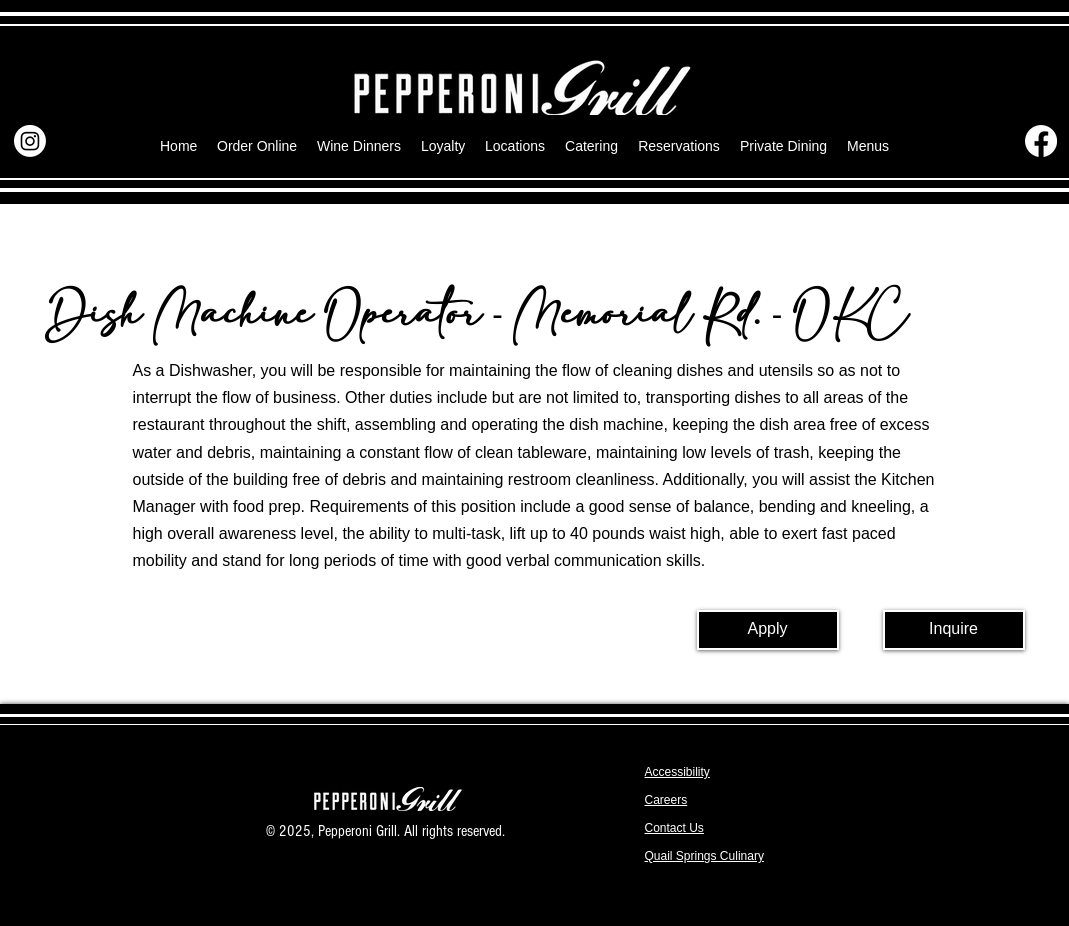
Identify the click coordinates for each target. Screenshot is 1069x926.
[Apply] (768, 630)
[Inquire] (954, 630)
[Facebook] (1041, 141)
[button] (868, 146)
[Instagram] (30, 141)
